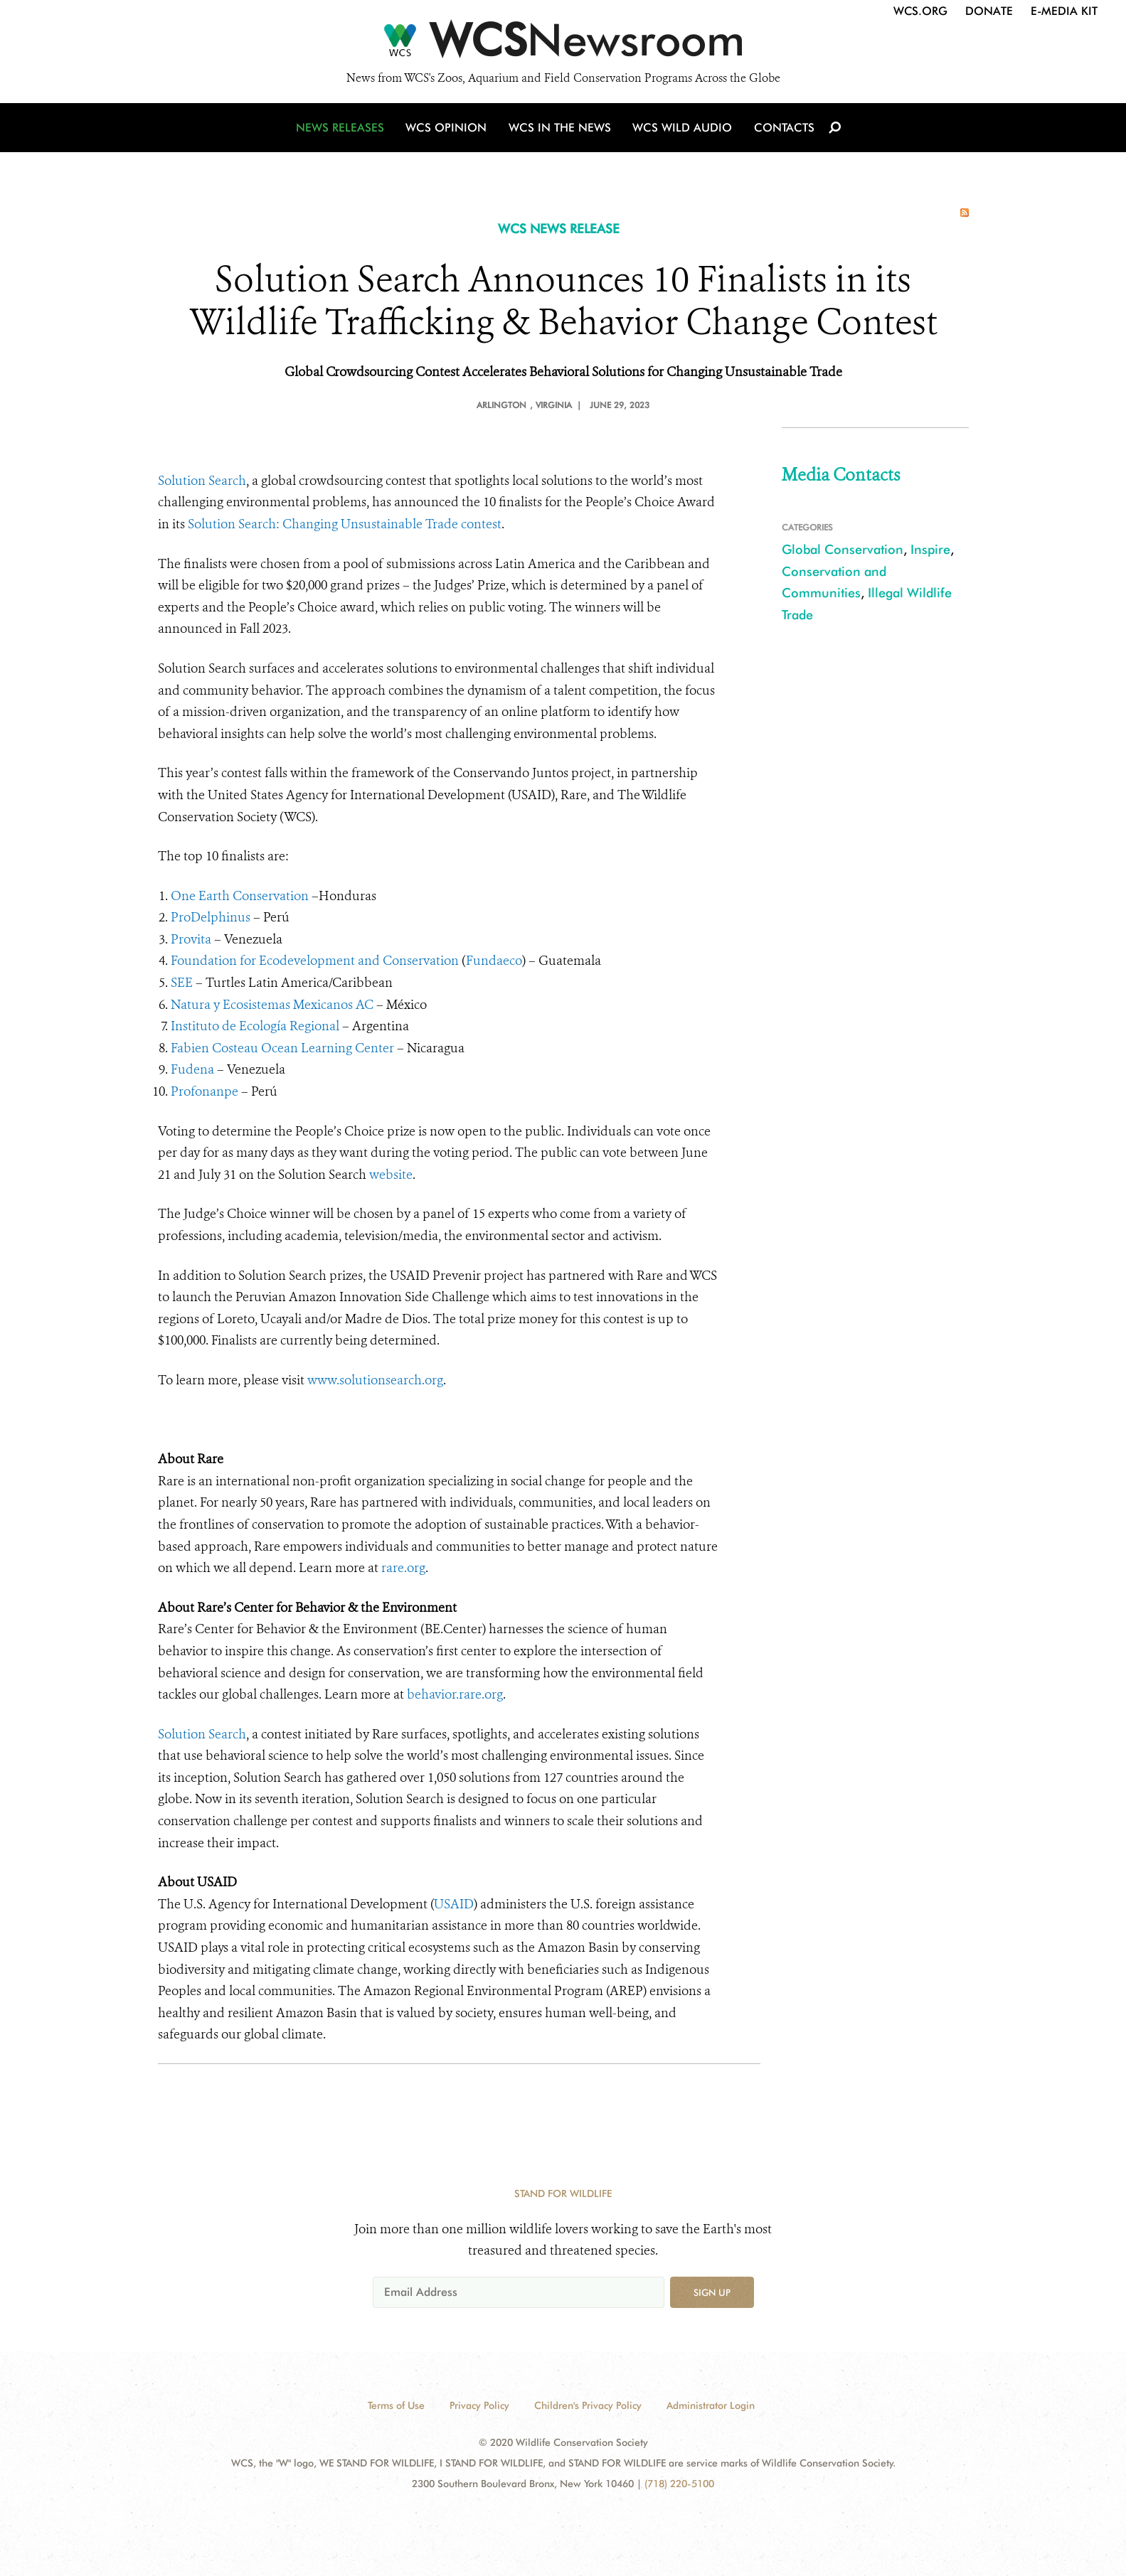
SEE (182, 982)
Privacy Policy (479, 2405)
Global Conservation (842, 549)
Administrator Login (710, 2405)
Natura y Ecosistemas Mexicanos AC (272, 1004)
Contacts (782, 130)
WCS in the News (561, 130)
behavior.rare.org (455, 1694)
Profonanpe (204, 1091)
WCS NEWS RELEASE (559, 228)
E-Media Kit (1064, 11)
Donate (989, 11)
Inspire (930, 549)
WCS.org (920, 11)
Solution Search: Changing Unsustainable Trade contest (344, 524)
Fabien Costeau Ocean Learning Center (282, 1048)
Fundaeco (494, 960)
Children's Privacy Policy (588, 2405)
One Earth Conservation (240, 895)
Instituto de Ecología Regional (255, 1026)
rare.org (403, 1567)
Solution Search (202, 480)
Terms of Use (396, 2405)
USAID (454, 1904)
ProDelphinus (210, 917)
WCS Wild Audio (682, 130)
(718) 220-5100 (679, 2483)
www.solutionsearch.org (375, 1380)
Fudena (192, 1069)
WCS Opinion (448, 130)
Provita (191, 939)
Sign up (712, 2292)
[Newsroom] (563, 44)
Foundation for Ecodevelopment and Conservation (315, 960)
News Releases (343, 130)
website (391, 1174)
